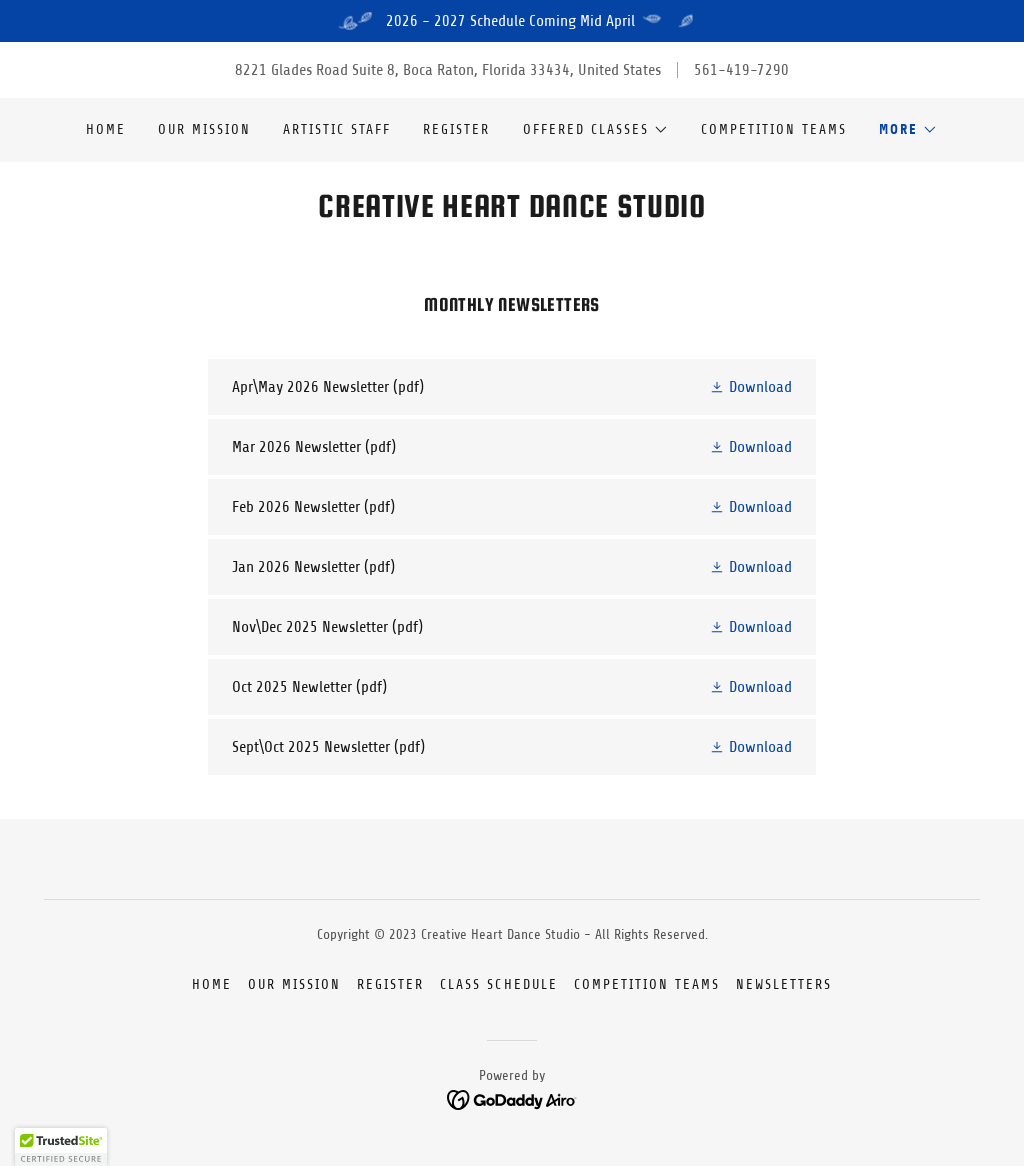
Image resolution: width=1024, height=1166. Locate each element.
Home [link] (106, 129)
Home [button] (212, 984)
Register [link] (456, 129)
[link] (511, 212)
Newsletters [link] (784, 984)
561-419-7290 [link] (741, 70)
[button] (596, 130)
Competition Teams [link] (774, 129)
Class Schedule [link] (498, 984)
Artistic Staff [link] (337, 129)
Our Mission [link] (204, 129)
